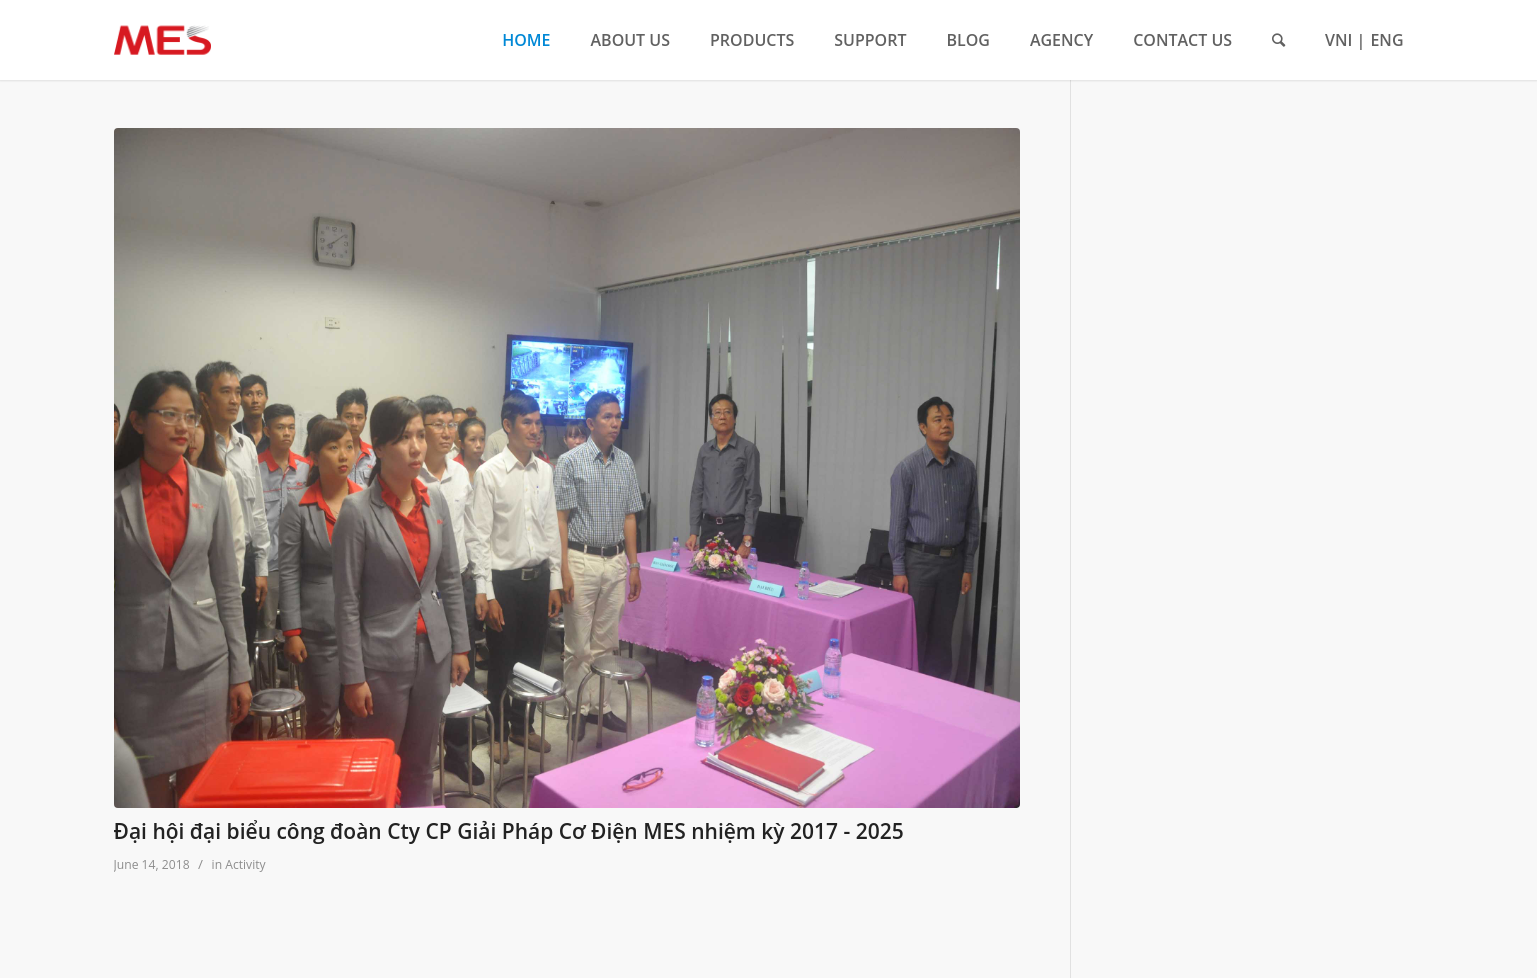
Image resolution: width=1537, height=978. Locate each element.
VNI (1338, 40)
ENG (1386, 40)
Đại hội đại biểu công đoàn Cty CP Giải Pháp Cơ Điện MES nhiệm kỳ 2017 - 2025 (509, 831)
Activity (245, 864)
